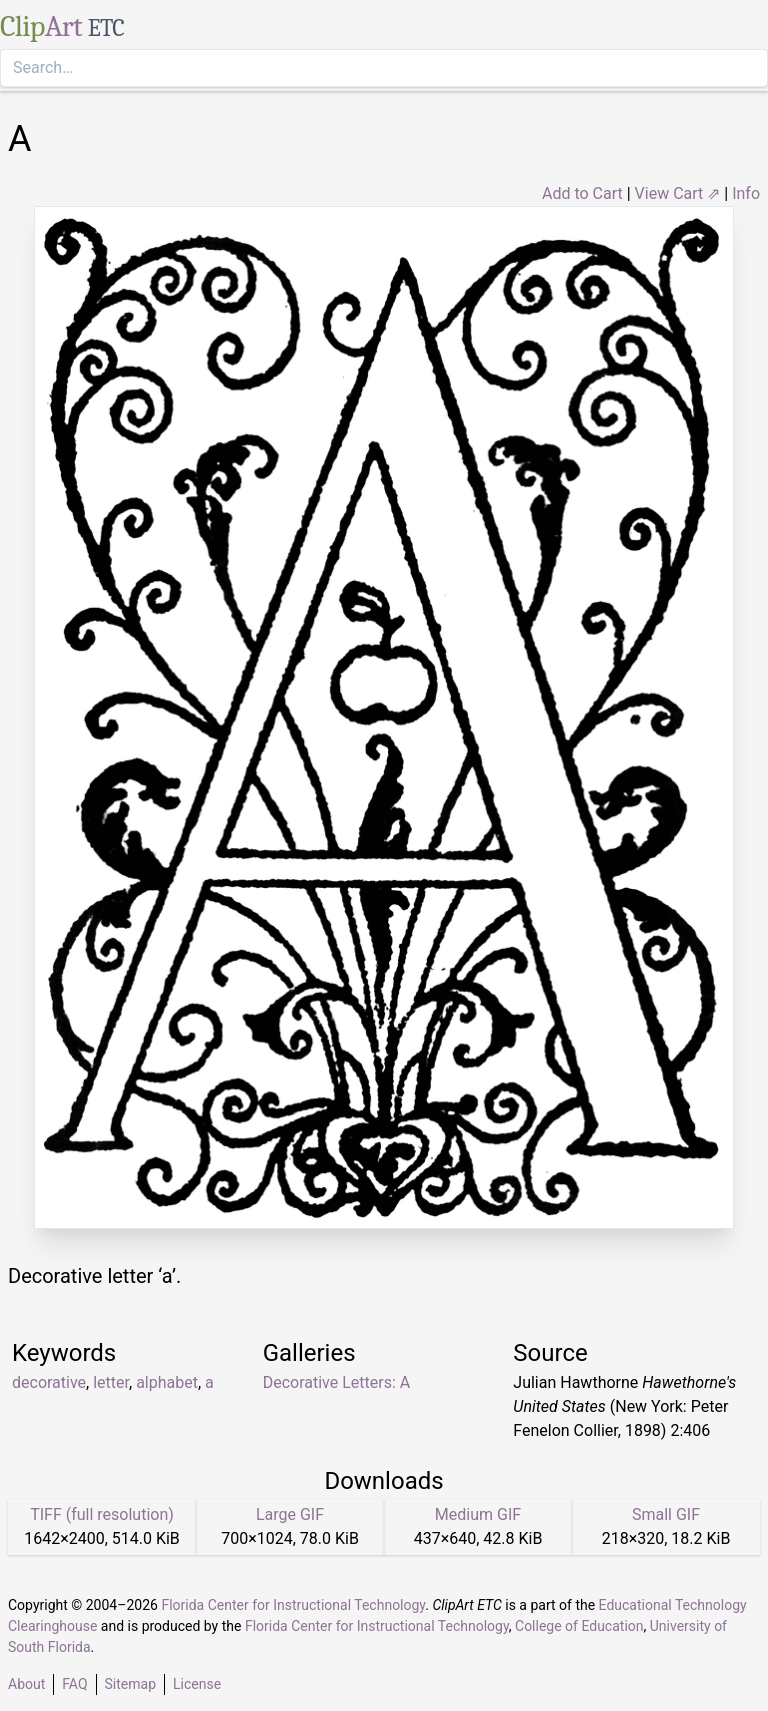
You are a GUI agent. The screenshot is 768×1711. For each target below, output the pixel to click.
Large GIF (290, 1514)
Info (746, 193)
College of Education (579, 1626)
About (26, 1684)
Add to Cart (582, 193)
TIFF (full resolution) (102, 1514)
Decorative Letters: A (337, 1382)
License (197, 1684)
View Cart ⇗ (678, 193)
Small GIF (666, 1514)
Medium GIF (478, 1514)
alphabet (167, 1382)
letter (111, 1382)
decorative (49, 1382)
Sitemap (130, 1684)
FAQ (74, 1684)
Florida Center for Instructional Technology (293, 1605)
